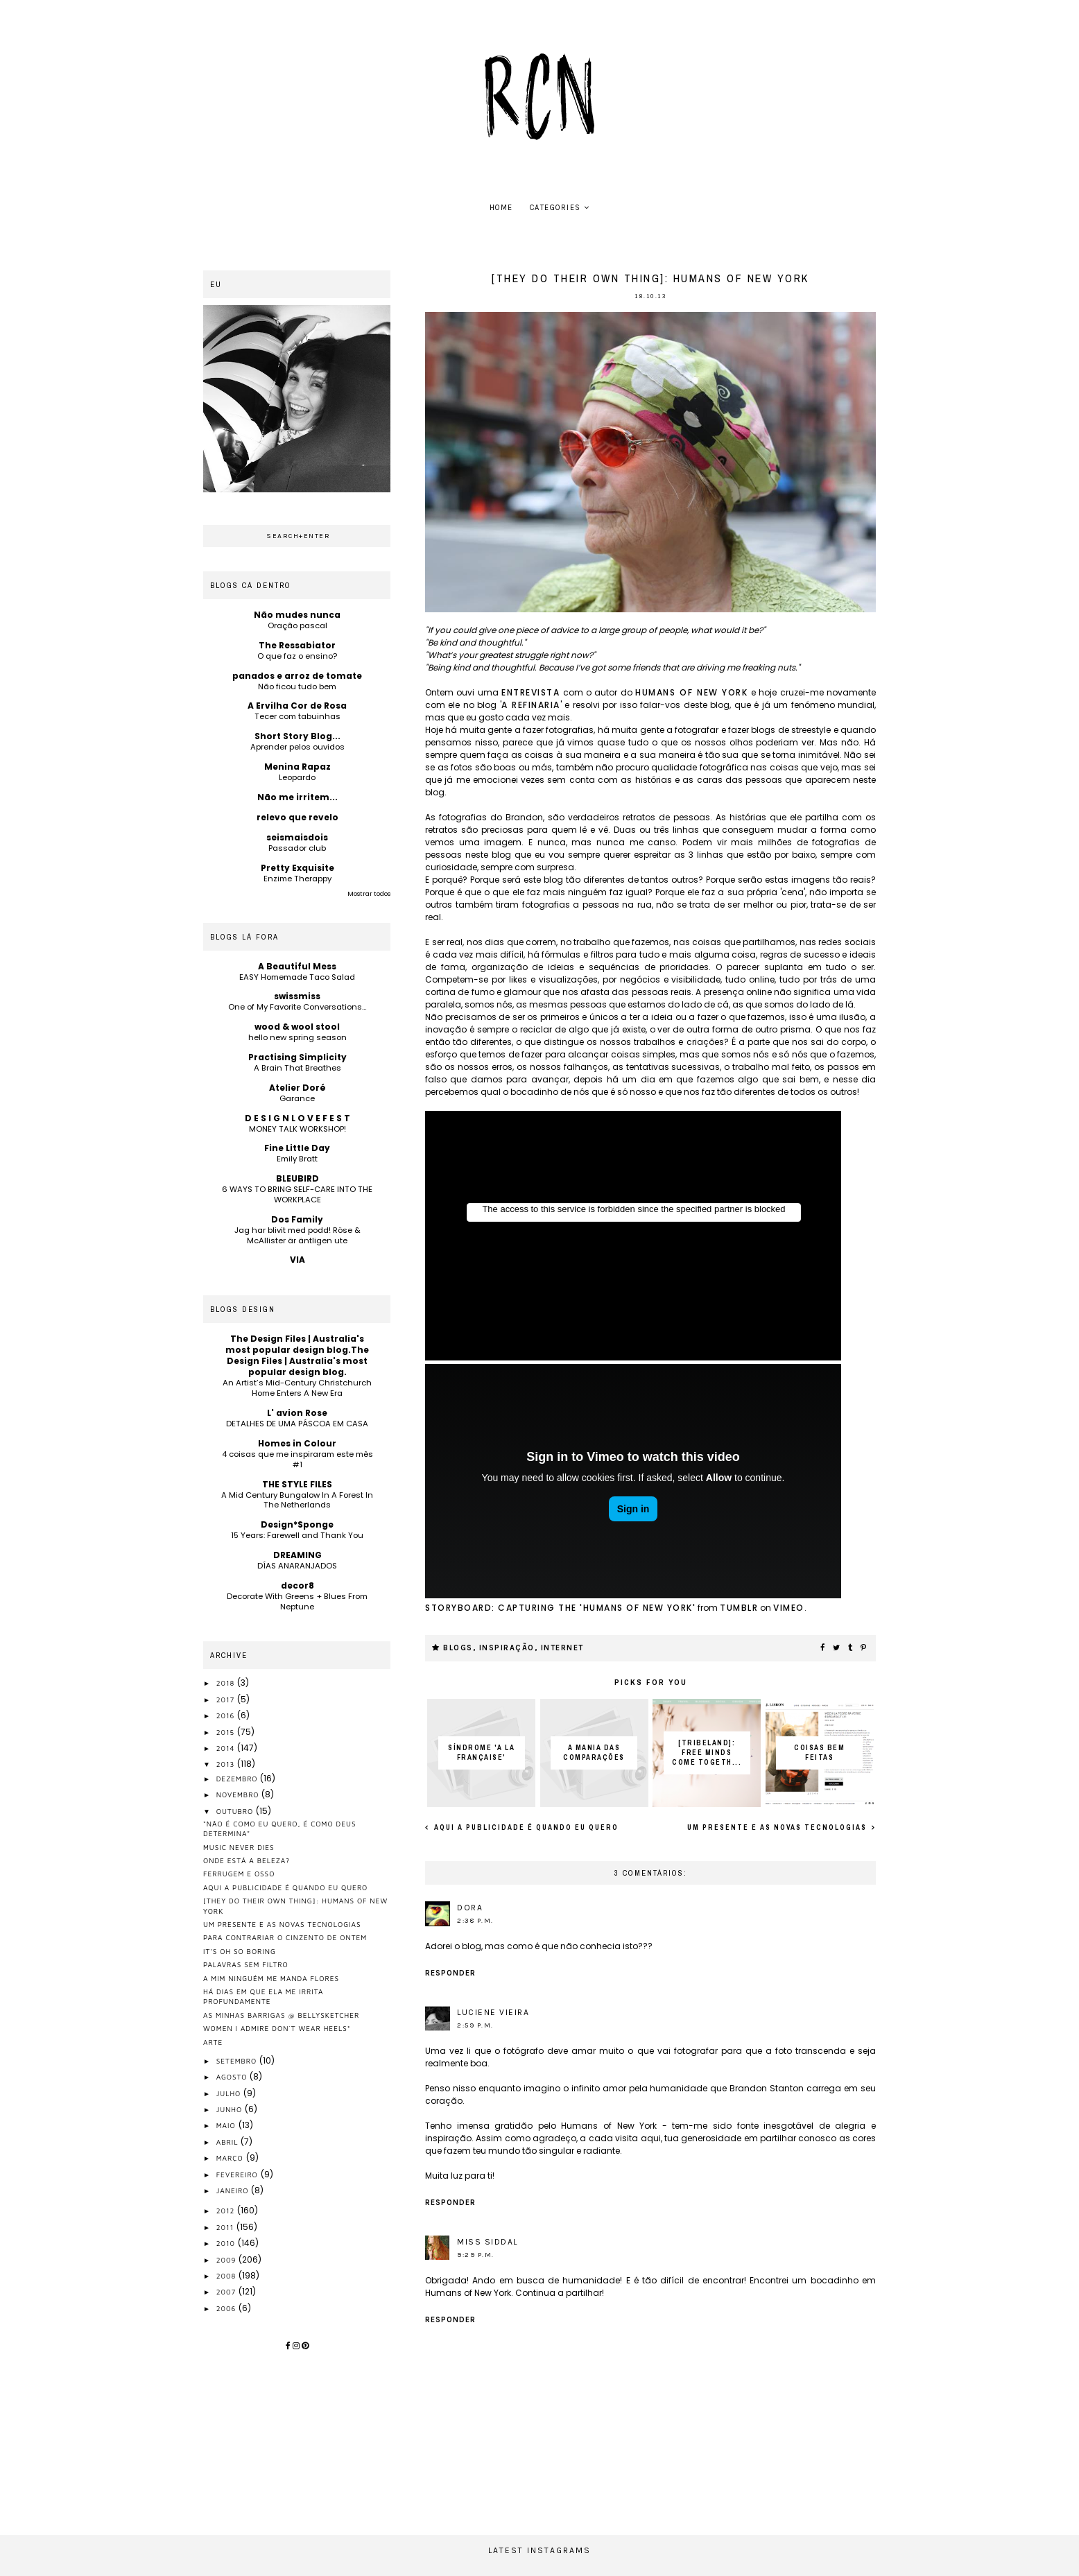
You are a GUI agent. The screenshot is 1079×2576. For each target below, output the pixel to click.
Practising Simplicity (297, 1057)
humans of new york (691, 692)
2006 (227, 2308)
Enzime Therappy (297, 878)
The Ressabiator (297, 645)
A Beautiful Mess (297, 966)
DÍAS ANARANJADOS (297, 1565)
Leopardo (297, 777)
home (501, 207)
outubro (236, 1811)
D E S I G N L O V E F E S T (297, 1118)
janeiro (234, 2190)
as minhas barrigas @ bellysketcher (281, 2015)
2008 (227, 2276)
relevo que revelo (297, 817)
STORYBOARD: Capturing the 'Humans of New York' (560, 1608)
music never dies (239, 1847)
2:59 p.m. (475, 2025)
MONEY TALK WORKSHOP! (297, 1128)
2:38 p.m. (475, 1921)
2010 (227, 2243)
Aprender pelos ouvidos (297, 746)
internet (562, 1647)
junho (230, 2109)
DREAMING (297, 1555)
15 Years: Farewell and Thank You (297, 1535)
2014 (227, 1748)
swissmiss (297, 996)
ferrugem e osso (239, 1873)
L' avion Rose (297, 1413)
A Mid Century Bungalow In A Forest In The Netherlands (297, 1500)
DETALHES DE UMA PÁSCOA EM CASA (297, 1423)
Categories (555, 207)
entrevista (530, 692)
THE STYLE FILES (297, 1484)
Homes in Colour (297, 1443)
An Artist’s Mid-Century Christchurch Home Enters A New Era (297, 1388)
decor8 (297, 1585)
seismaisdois (297, 837)
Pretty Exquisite (297, 868)
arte (213, 2042)
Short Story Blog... (297, 736)
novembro (239, 1794)
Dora (470, 1907)
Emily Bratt (297, 1158)
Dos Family (297, 1219)
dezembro (238, 1778)
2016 (227, 1715)
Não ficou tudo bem (297, 686)
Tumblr (739, 1608)
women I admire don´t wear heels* (277, 2028)
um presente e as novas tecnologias (778, 1827)
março (231, 2158)
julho (229, 2093)
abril (228, 2142)
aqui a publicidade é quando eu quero (525, 1827)
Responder (450, 1973)
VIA (297, 1259)
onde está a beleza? (246, 1860)
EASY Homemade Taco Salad (297, 977)
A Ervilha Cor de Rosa (297, 705)
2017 (226, 1699)
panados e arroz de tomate (297, 676)
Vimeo (788, 1608)
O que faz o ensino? (297, 656)
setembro (237, 2061)
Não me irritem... (297, 797)
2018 (227, 1683)
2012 (227, 2210)
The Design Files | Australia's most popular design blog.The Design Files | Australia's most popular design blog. (297, 1355)
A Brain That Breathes (297, 1067)
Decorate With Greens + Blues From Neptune (297, 1601)
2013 (227, 1764)
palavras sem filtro (245, 1964)
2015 (226, 1732)
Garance (297, 1098)
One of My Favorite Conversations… (297, 1006)
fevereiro (238, 2174)
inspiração (507, 1647)
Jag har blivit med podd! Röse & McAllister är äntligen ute (297, 1235)
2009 (227, 2260)
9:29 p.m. (475, 2255)
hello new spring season (297, 1037)
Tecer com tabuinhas (297, 716)
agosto (233, 2077)
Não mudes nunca (297, 615)
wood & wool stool (297, 1026)
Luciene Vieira (493, 2012)
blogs (458, 1647)
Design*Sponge (297, 1524)
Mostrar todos (368, 894)
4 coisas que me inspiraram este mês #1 (297, 1459)
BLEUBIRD (297, 1178)
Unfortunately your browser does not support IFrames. (633, 1235)
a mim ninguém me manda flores (271, 1978)
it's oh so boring (239, 1951)
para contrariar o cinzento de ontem (285, 1937)
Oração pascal (297, 625)
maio (227, 2125)
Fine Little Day (297, 1148)
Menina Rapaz (297, 766)
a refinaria (530, 705)
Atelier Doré (297, 1087)
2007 (227, 2292)
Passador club (297, 848)
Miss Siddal (487, 2242)
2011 (226, 2227)
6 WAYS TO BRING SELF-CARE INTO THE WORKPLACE (297, 1194)
